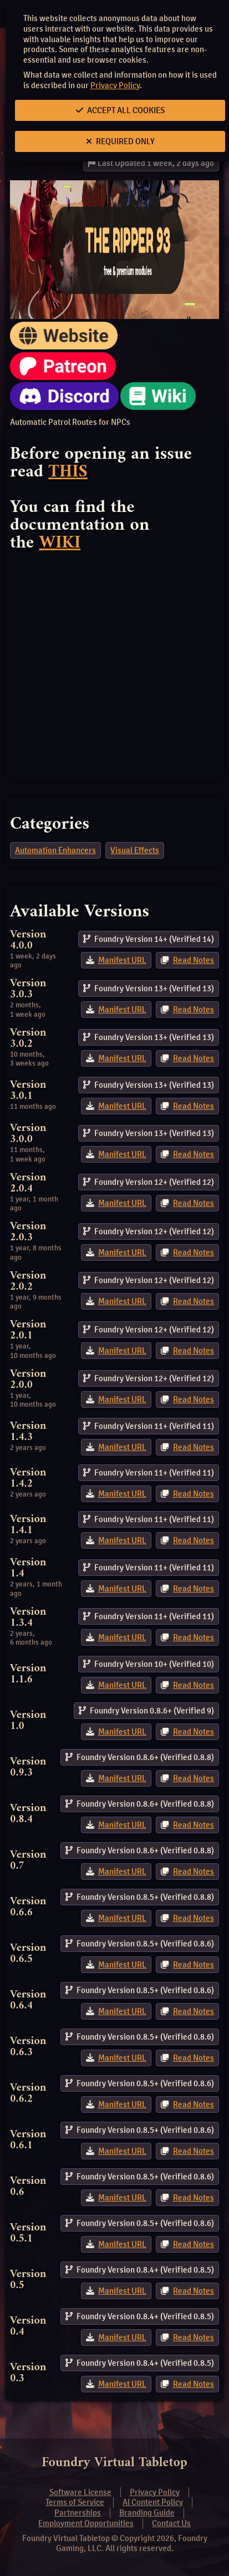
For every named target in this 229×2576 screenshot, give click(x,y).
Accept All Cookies (120, 110)
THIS (67, 472)
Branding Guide (147, 2513)
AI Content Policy (153, 2502)
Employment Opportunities (86, 2523)
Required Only (120, 141)
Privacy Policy (115, 85)
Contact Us (171, 2523)
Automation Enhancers (55, 850)
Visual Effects (134, 850)
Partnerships (77, 2513)
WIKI (60, 543)
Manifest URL (122, 960)
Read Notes (193, 960)
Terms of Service (74, 2502)
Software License (80, 2492)
